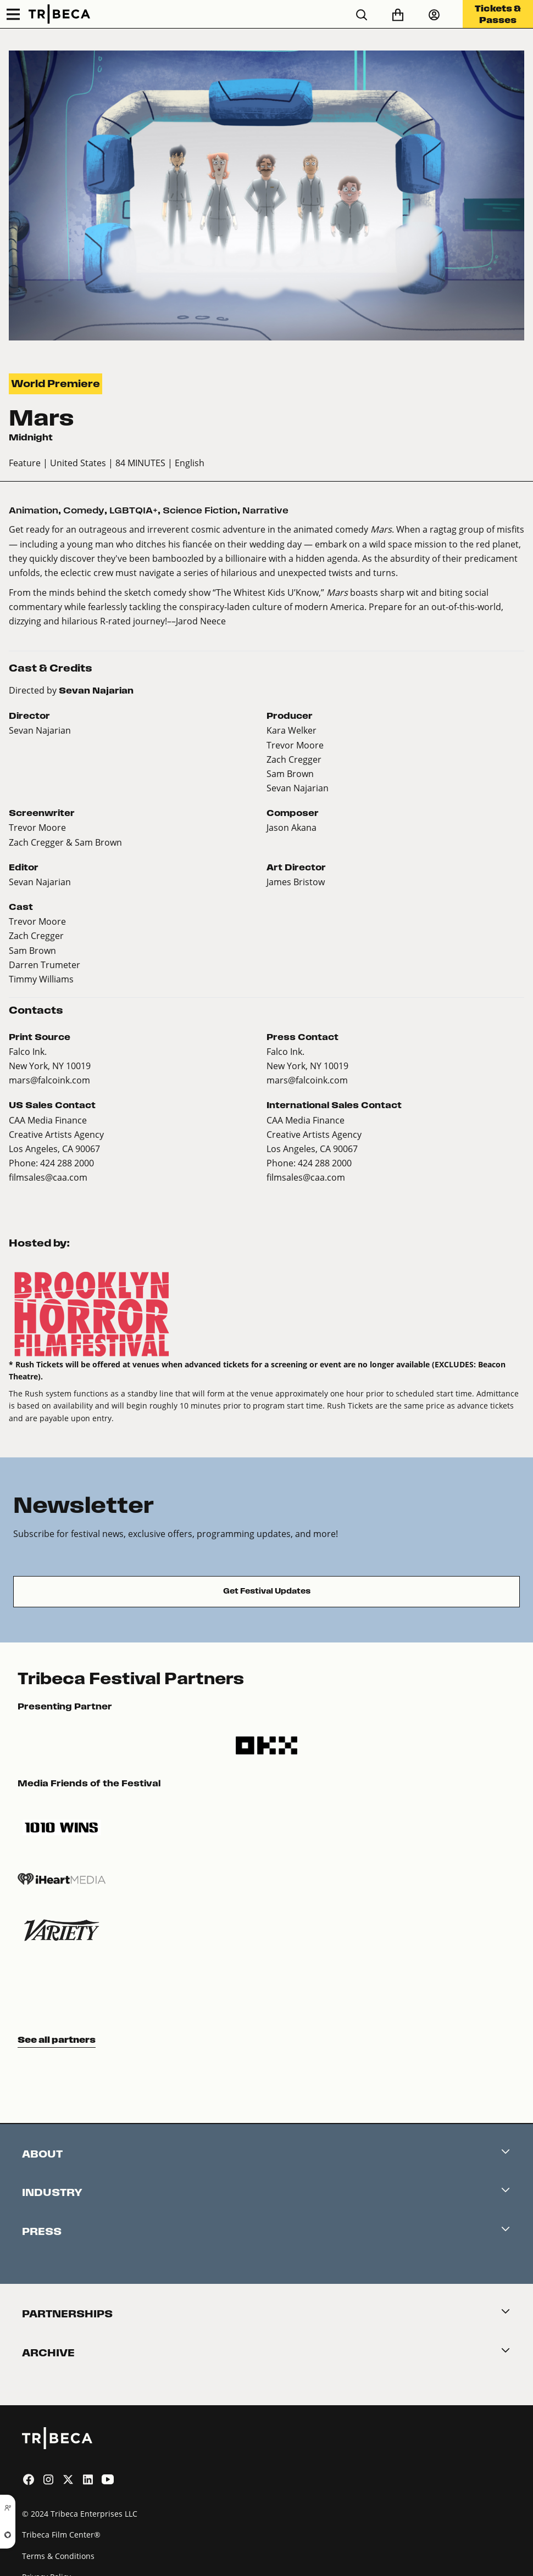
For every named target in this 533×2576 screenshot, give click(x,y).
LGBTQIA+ (133, 510)
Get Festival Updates (266, 1591)
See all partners (57, 2039)
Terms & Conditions (58, 2556)
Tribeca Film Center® (61, 2534)
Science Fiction (200, 510)
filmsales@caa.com (48, 1177)
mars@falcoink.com (49, 1080)
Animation (33, 510)
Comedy (83, 510)
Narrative (265, 510)
